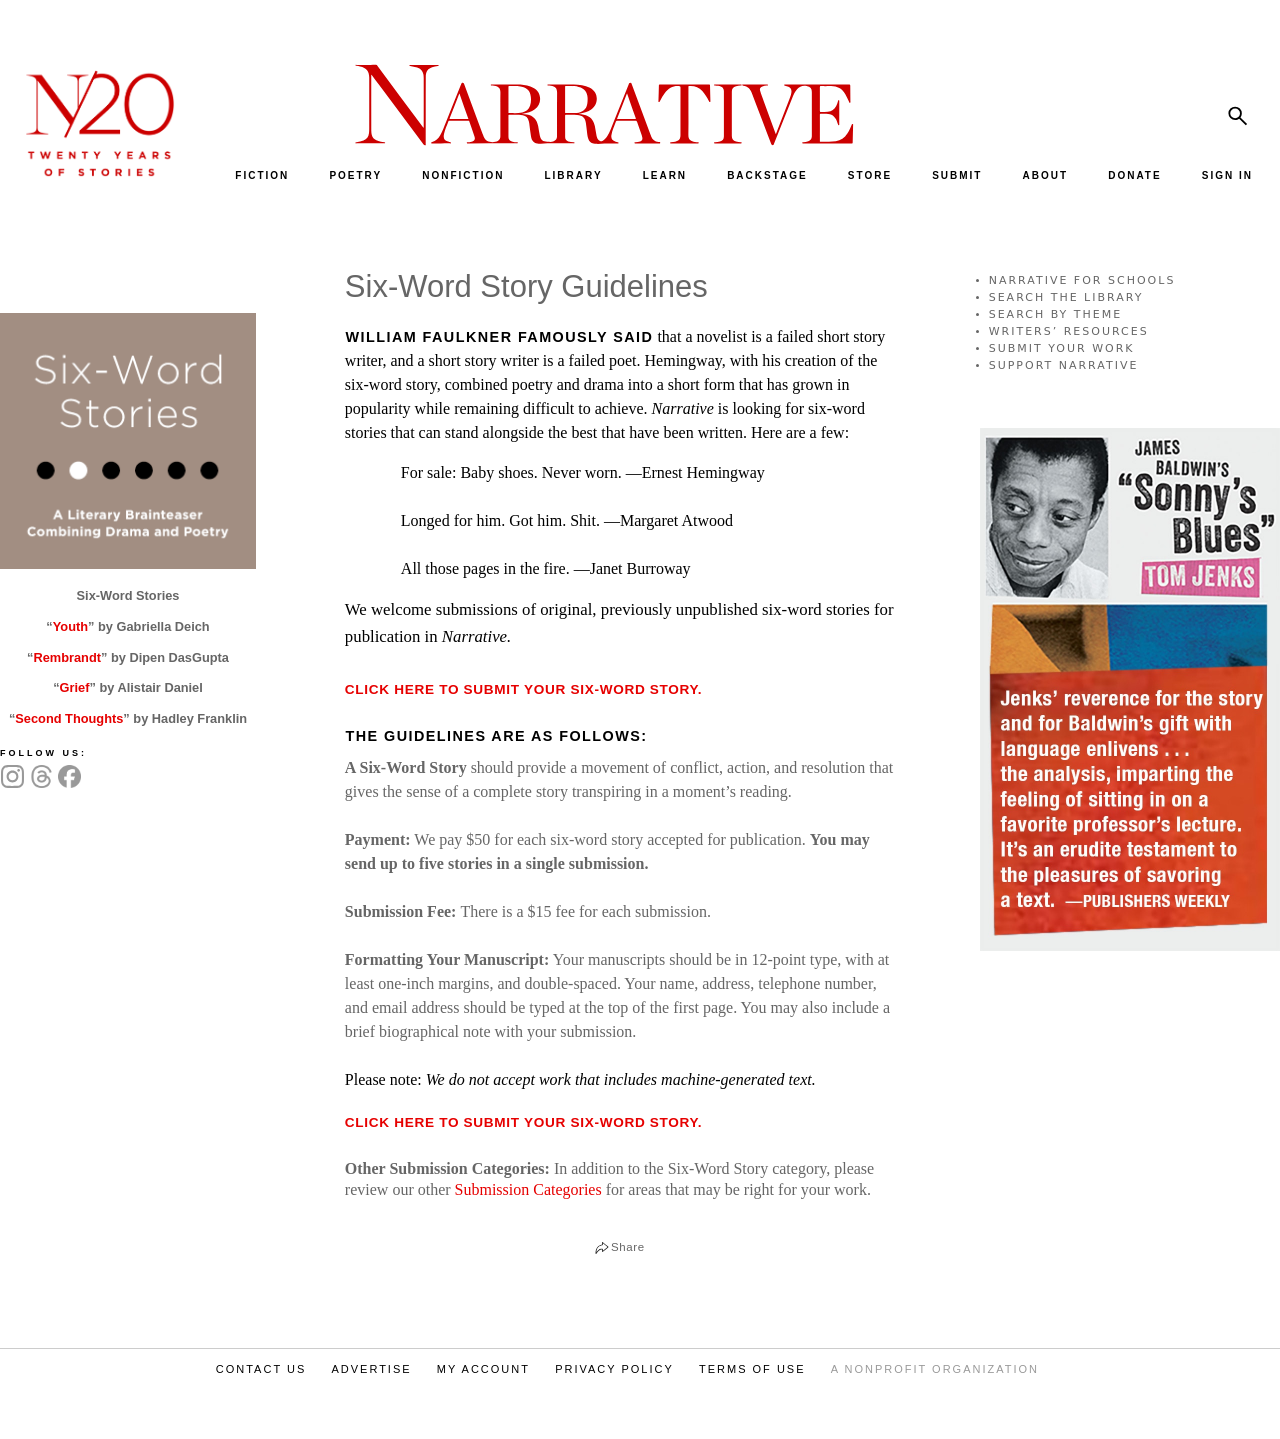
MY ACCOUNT (483, 1369)
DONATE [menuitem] (1134, 175)
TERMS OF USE (752, 1369)
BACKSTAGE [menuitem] (767, 175)
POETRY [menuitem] (355, 175)
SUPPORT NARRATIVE (1064, 365)
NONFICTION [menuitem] (463, 175)
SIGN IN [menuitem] (1227, 175)
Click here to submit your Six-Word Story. (523, 1122)
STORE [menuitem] (870, 175)
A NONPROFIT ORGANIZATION (935, 1369)
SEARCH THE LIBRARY (1066, 297)
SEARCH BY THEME (1056, 314)
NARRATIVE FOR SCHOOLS (1082, 280)
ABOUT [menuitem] (1046, 175)
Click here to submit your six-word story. (523, 689)
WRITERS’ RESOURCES (1069, 331)
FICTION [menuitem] (262, 175)
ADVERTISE (371, 1369)
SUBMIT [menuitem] (957, 175)
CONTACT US (261, 1369)
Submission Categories (528, 1189)
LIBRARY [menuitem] (573, 175)
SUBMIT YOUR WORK (1062, 348)
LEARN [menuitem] (665, 175)
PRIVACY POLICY (614, 1369)
